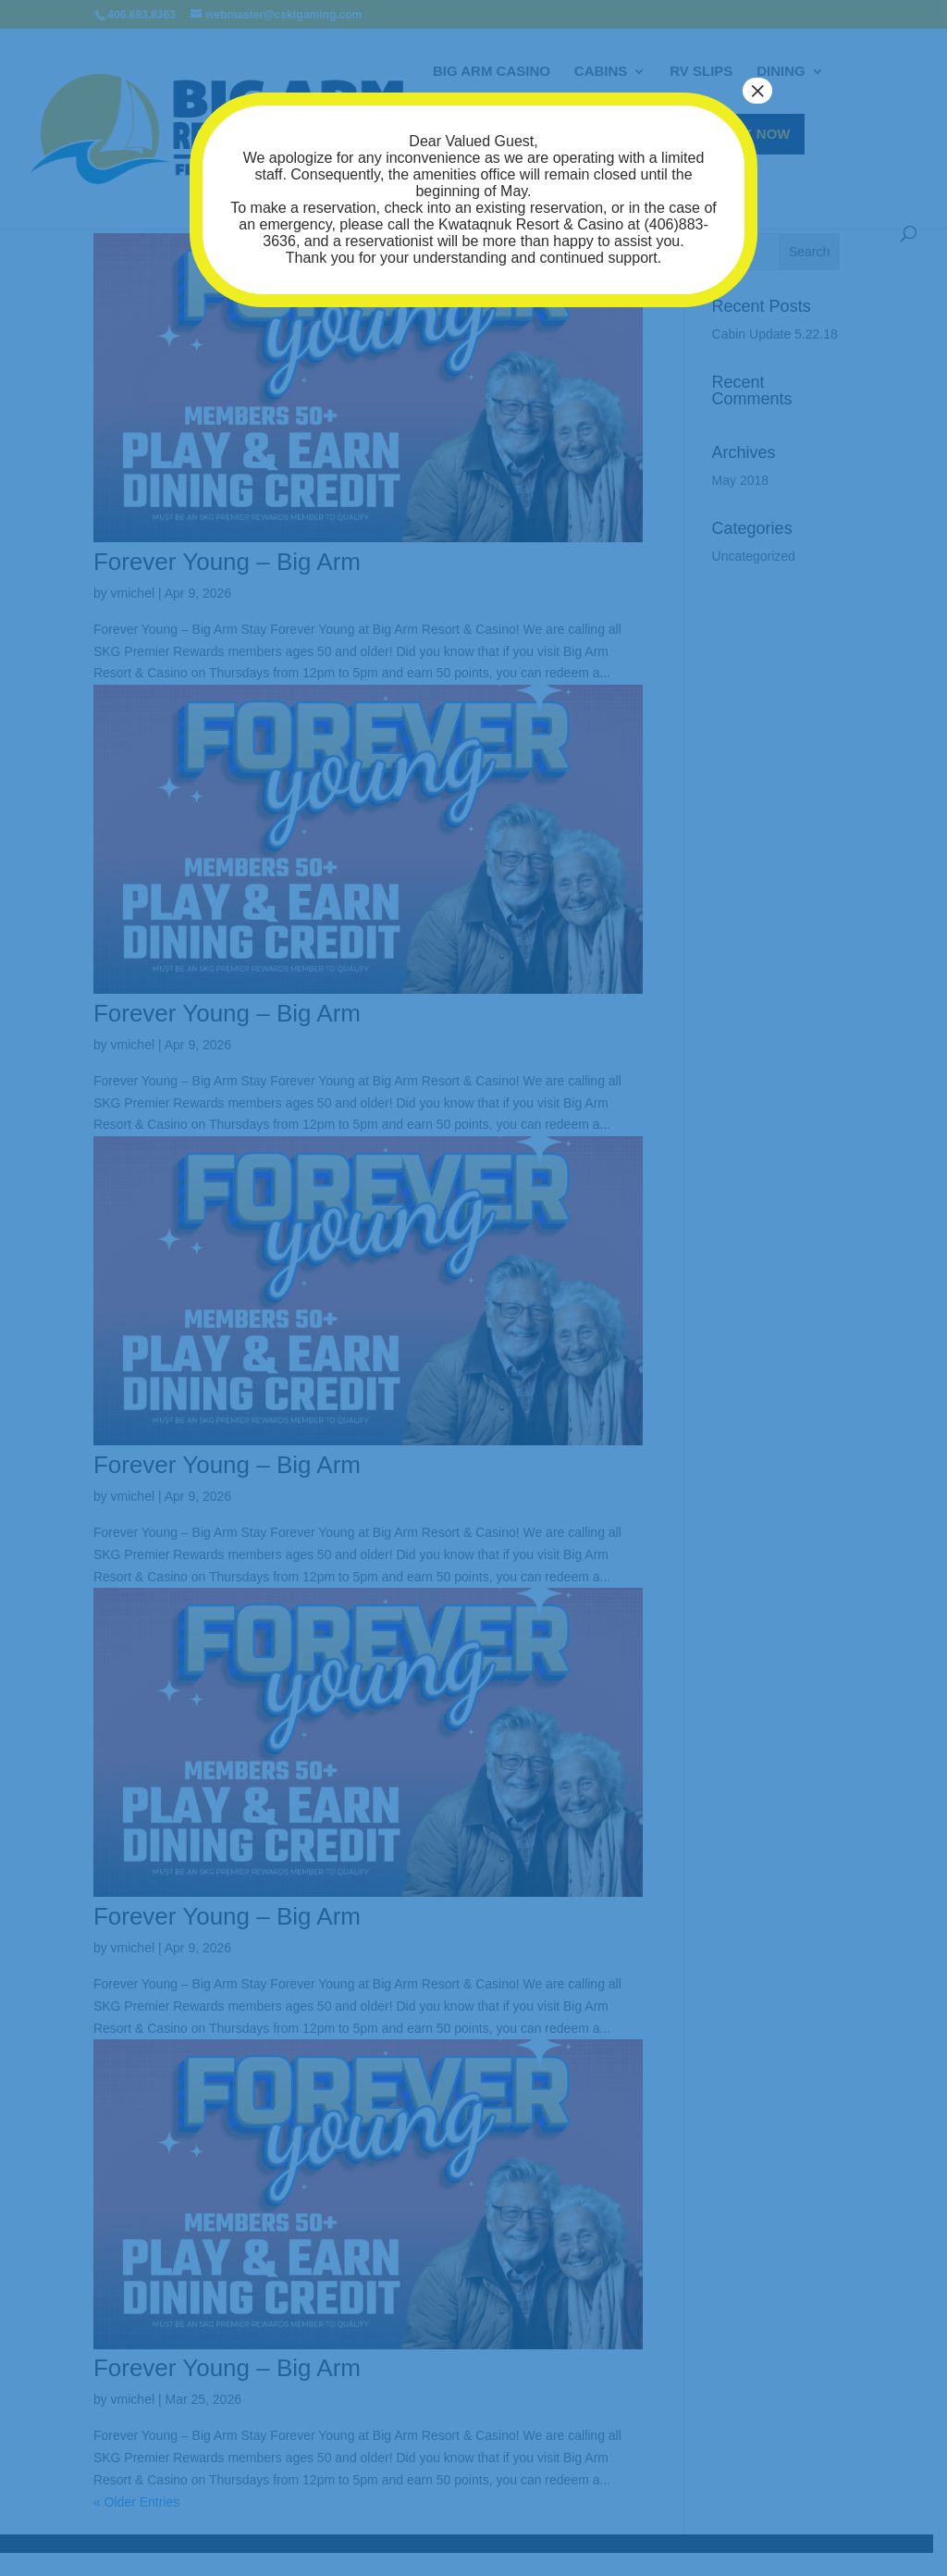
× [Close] (757, 91)
